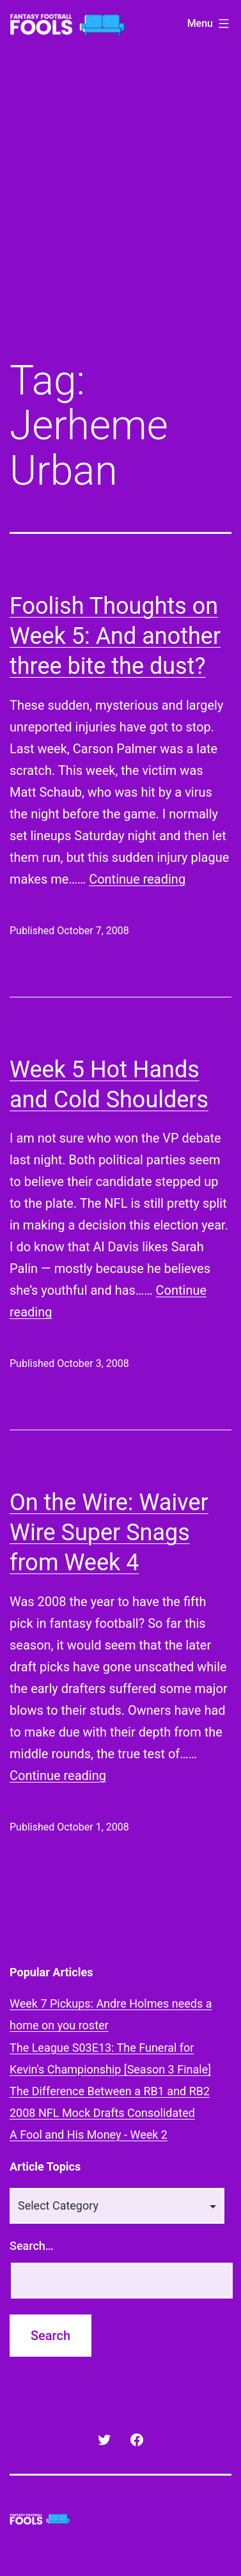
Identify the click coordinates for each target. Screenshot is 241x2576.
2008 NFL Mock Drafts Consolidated (102, 2112)
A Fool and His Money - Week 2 (88, 2134)
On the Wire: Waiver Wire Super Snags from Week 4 (109, 1532)
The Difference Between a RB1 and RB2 (110, 2091)
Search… (32, 2245)
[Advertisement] (120, 212)
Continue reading (137, 879)
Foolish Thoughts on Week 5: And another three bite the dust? (115, 636)
